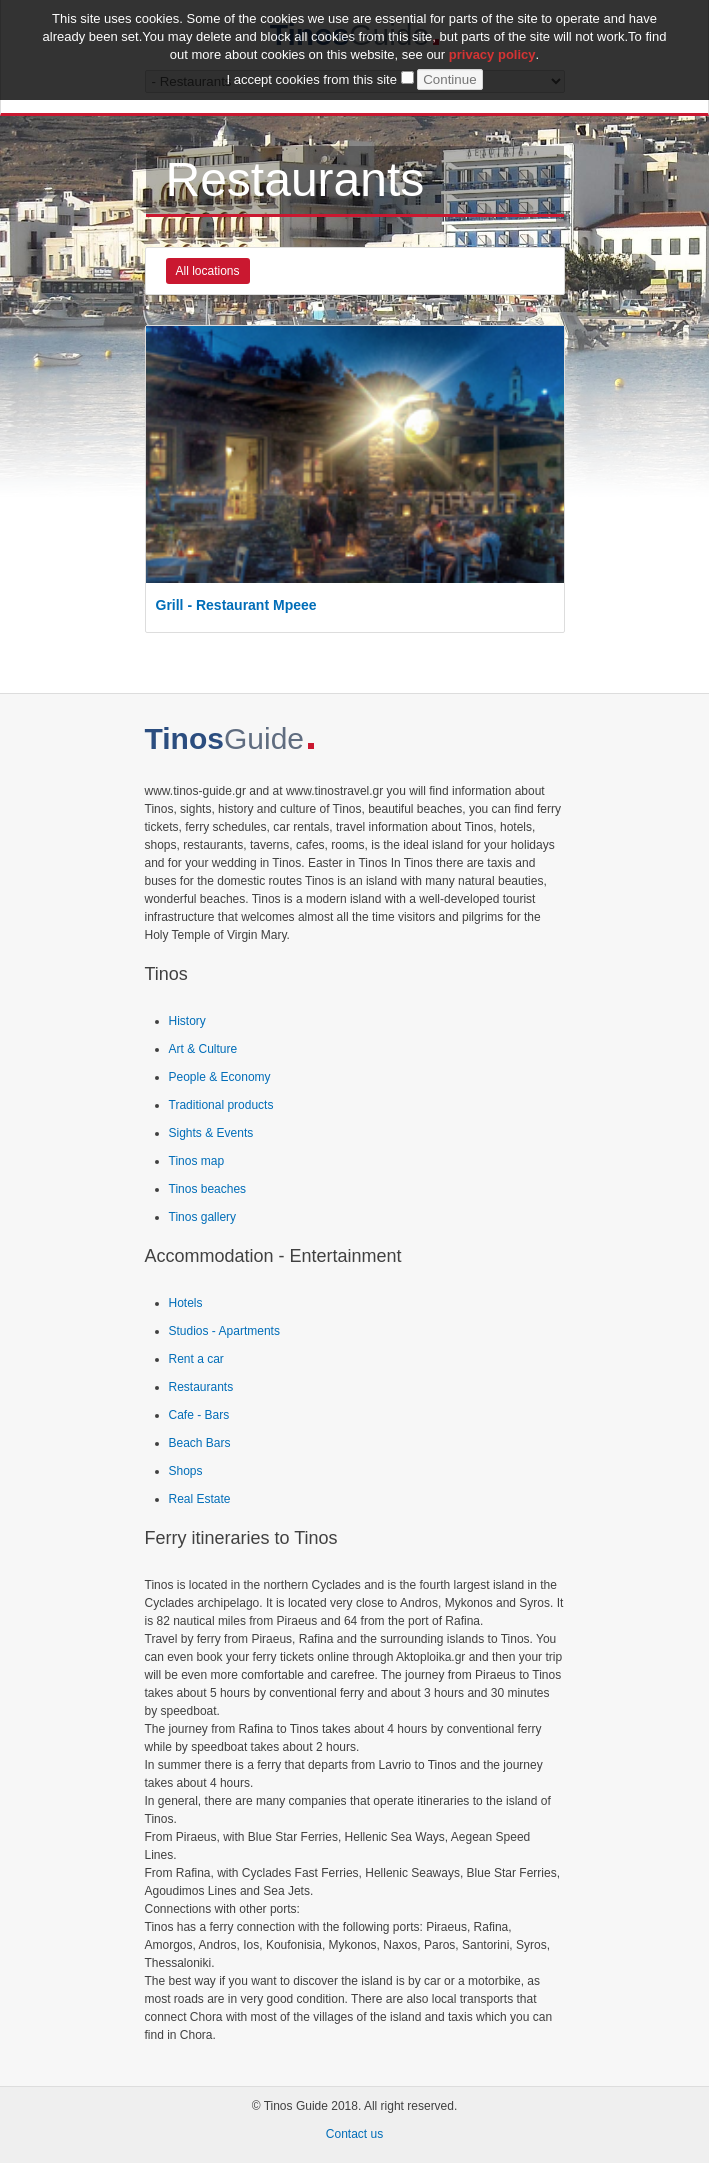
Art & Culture (203, 1049)
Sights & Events (211, 1133)
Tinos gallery (203, 1217)
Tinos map (197, 1161)
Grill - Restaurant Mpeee (236, 605)
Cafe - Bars (199, 1415)
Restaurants (201, 1387)
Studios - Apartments (224, 1331)
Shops (186, 1471)
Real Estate (200, 1499)
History (187, 1021)
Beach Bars (200, 1443)
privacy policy (492, 49)
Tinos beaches (208, 1189)
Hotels (186, 1303)
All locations (208, 271)
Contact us (354, 2134)
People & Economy (220, 1077)
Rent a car (196, 1359)
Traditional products (221, 1105)
